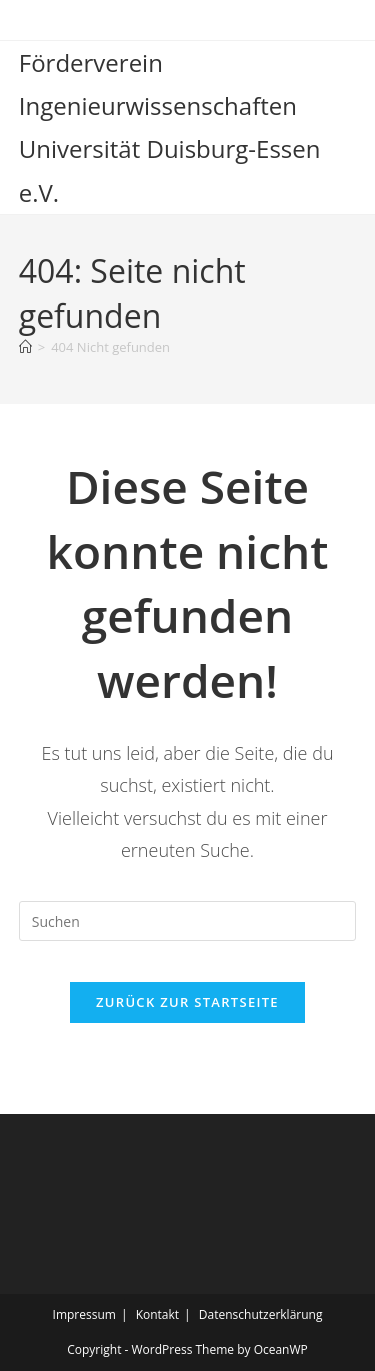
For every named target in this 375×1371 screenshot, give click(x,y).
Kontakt (157, 1314)
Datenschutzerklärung (261, 1314)
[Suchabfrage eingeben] (188, 921)
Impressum (84, 1314)
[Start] (25, 347)
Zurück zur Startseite (187, 1002)
